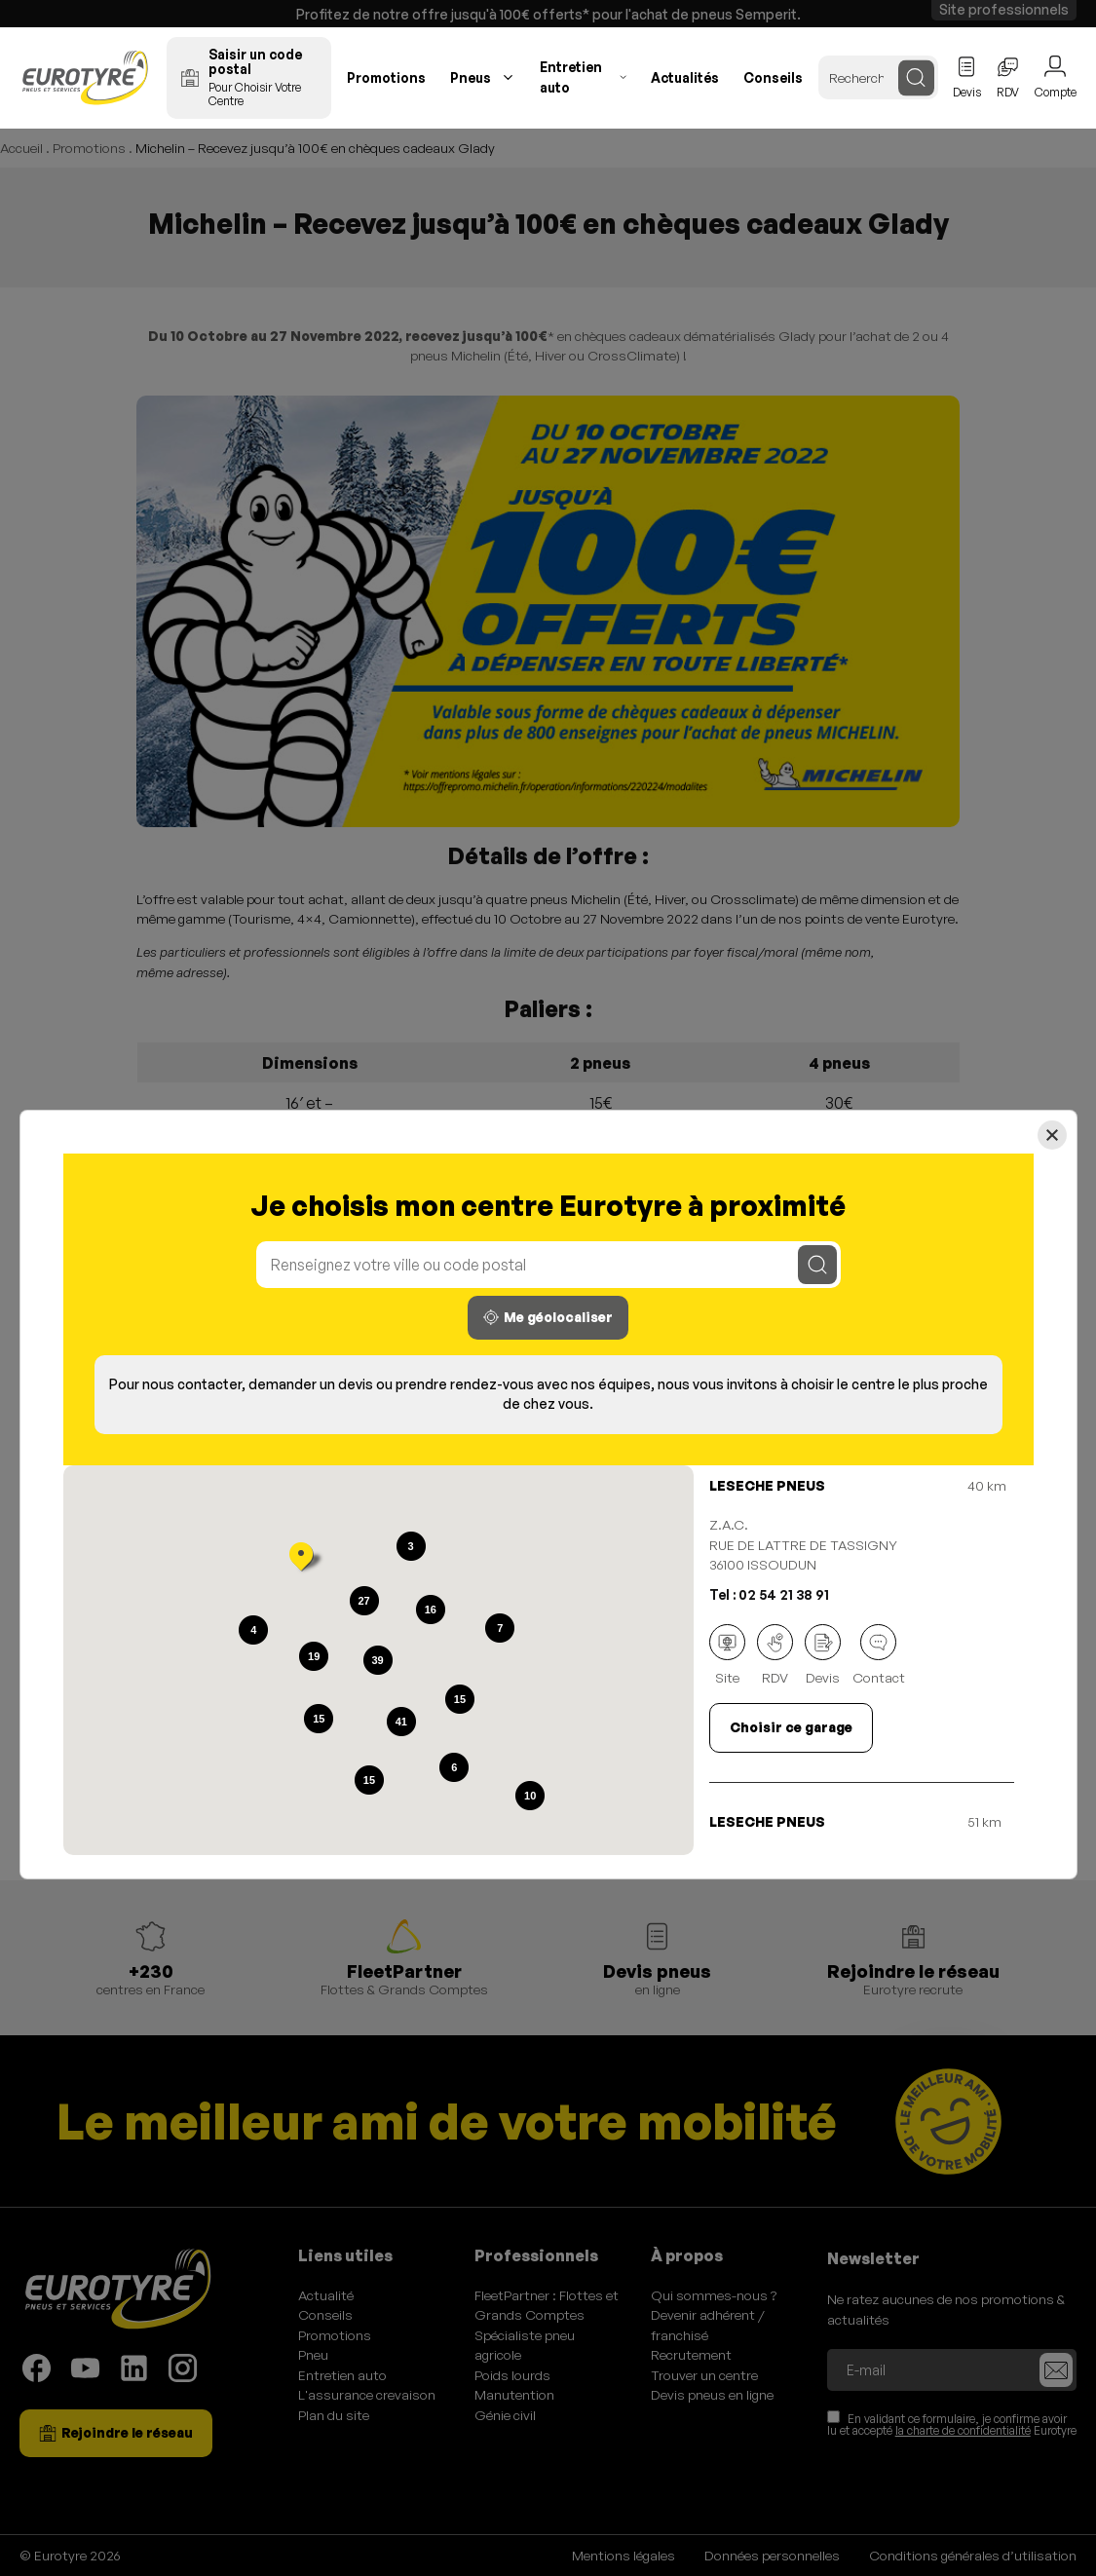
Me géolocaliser (548, 1316)
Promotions (386, 77)
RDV (775, 1655)
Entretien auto (571, 76)
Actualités (685, 77)
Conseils (773, 77)
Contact (878, 1655)
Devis (823, 1655)
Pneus (470, 77)
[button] (301, 1558)
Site (727, 1655)
